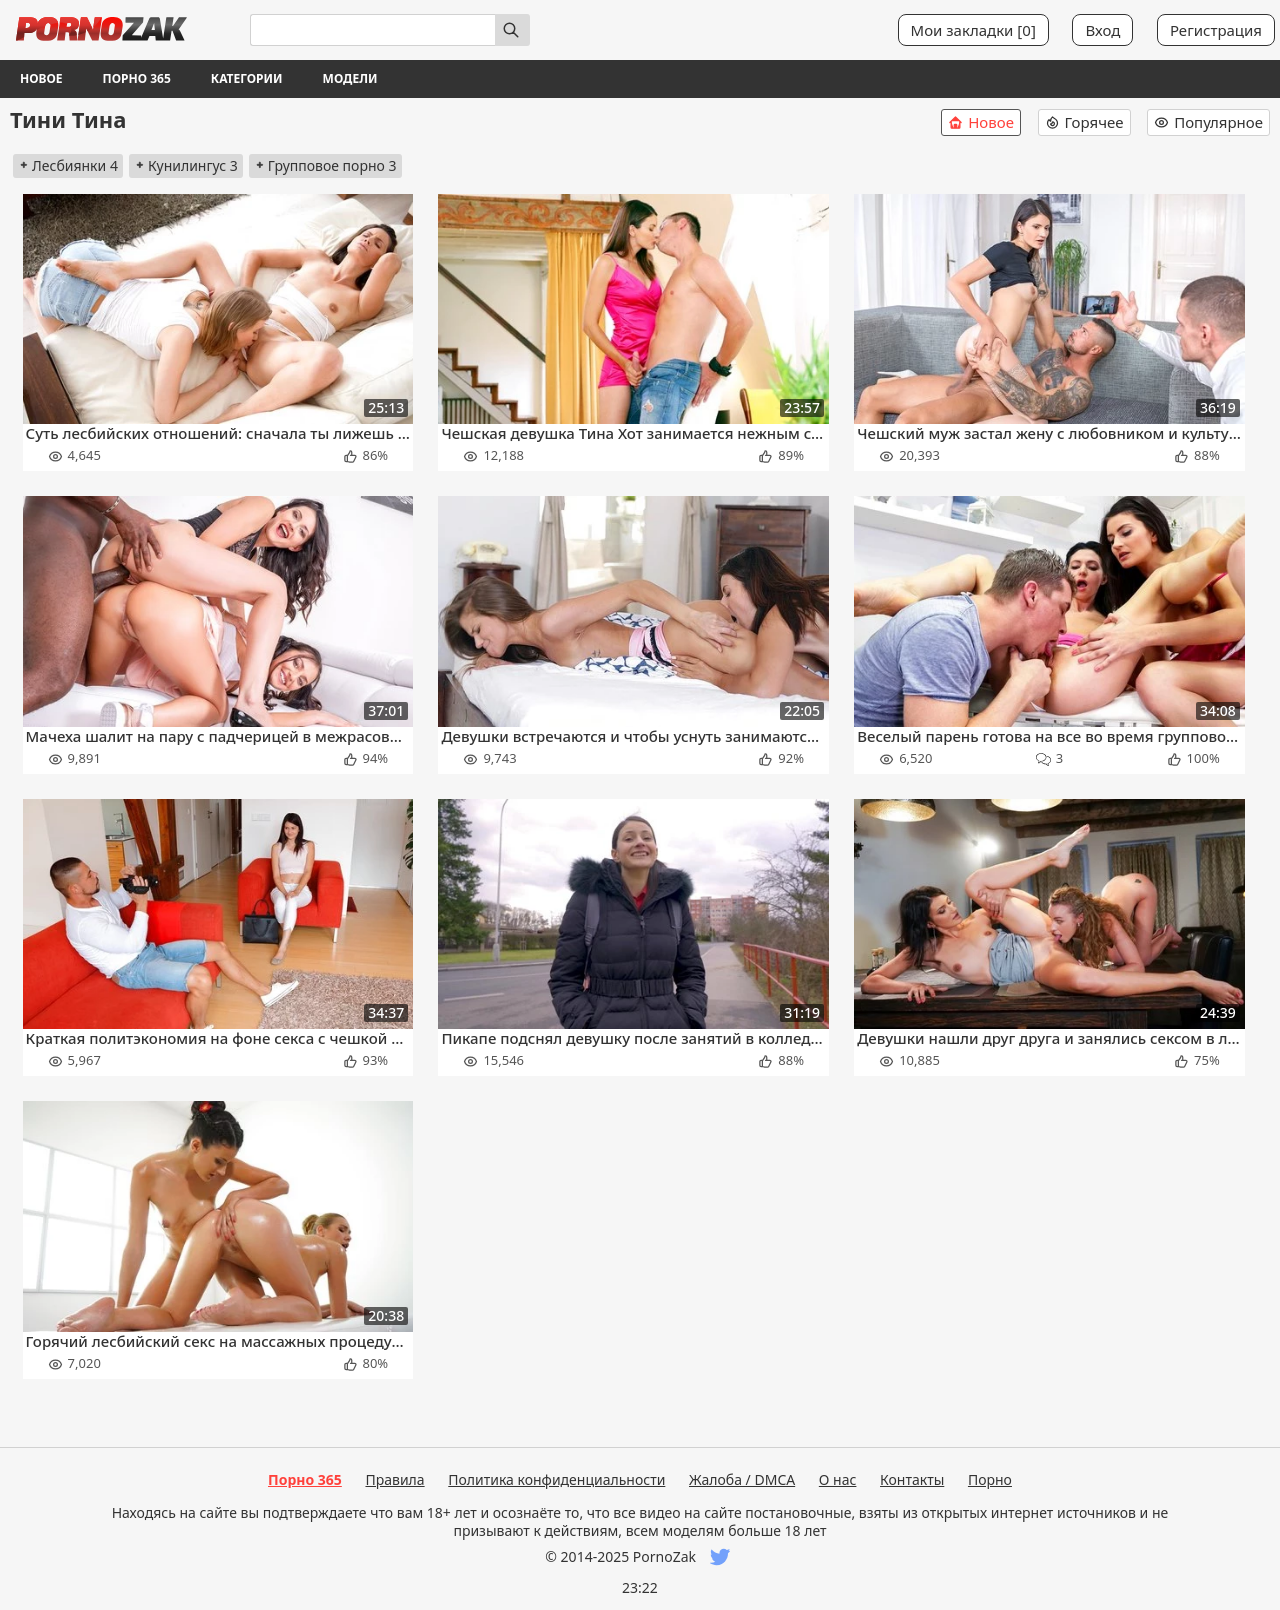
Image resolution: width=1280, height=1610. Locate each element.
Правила (394, 1479)
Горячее (1084, 122)
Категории (247, 78)
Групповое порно (325, 165)
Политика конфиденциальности (556, 1479)
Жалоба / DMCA (742, 1479)
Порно (990, 1479)
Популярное (1208, 122)
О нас (838, 1479)
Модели (350, 78)
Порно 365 (137, 78)
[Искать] (512, 30)
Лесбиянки (68, 165)
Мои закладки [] (973, 30)
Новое (41, 78)
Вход (1102, 30)
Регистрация (1216, 30)
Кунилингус (186, 165)
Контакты (912, 1479)
